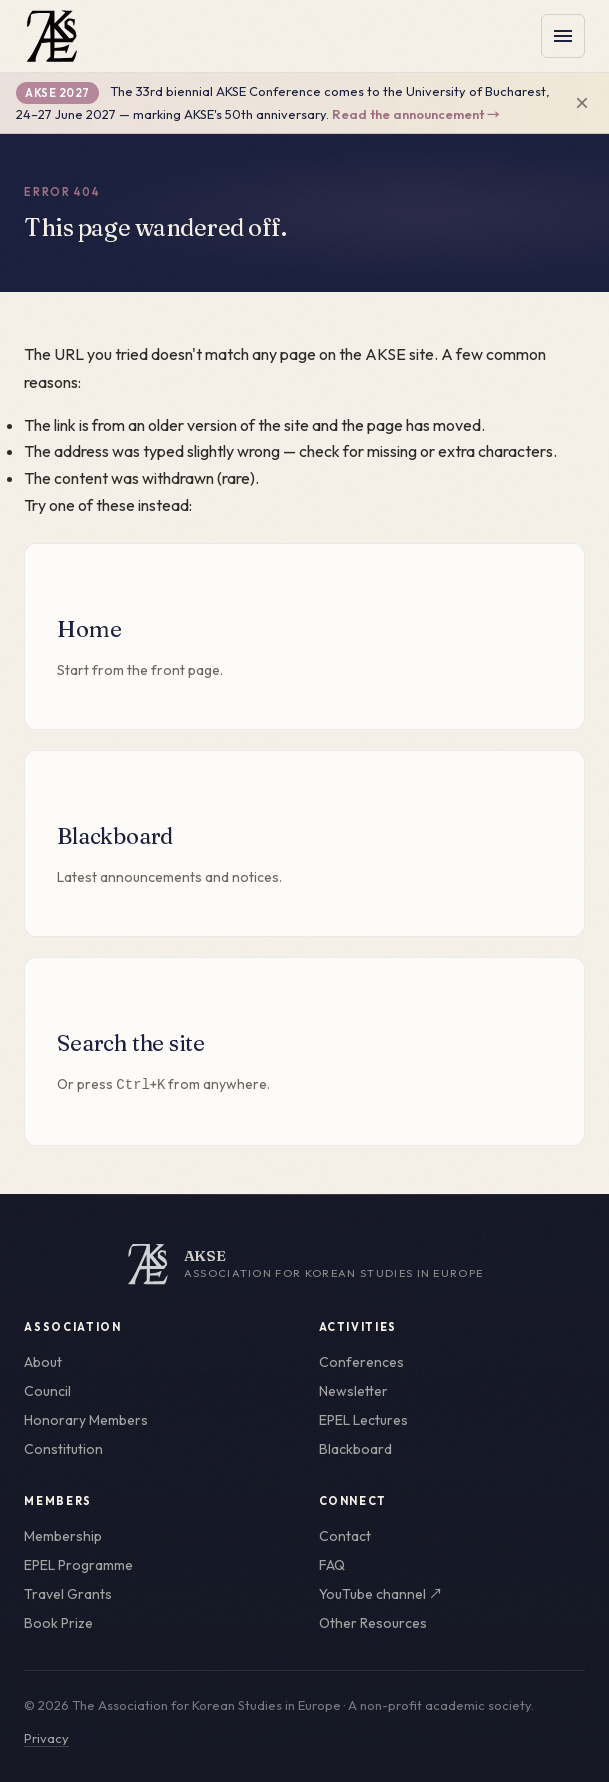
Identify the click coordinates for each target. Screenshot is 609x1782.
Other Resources (373, 1623)
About (43, 1362)
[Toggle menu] (563, 36)
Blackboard (355, 1449)
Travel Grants (68, 1594)
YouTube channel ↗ (381, 1594)
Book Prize (58, 1623)
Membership (63, 1536)
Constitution (63, 1449)
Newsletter (353, 1391)
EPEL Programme (78, 1565)
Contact (345, 1536)
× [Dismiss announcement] (582, 103)
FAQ (332, 1565)
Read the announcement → (416, 114)
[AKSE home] (304, 1264)
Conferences (361, 1362)
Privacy (46, 1738)
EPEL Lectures (363, 1420)
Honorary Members (86, 1420)
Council (47, 1391)
